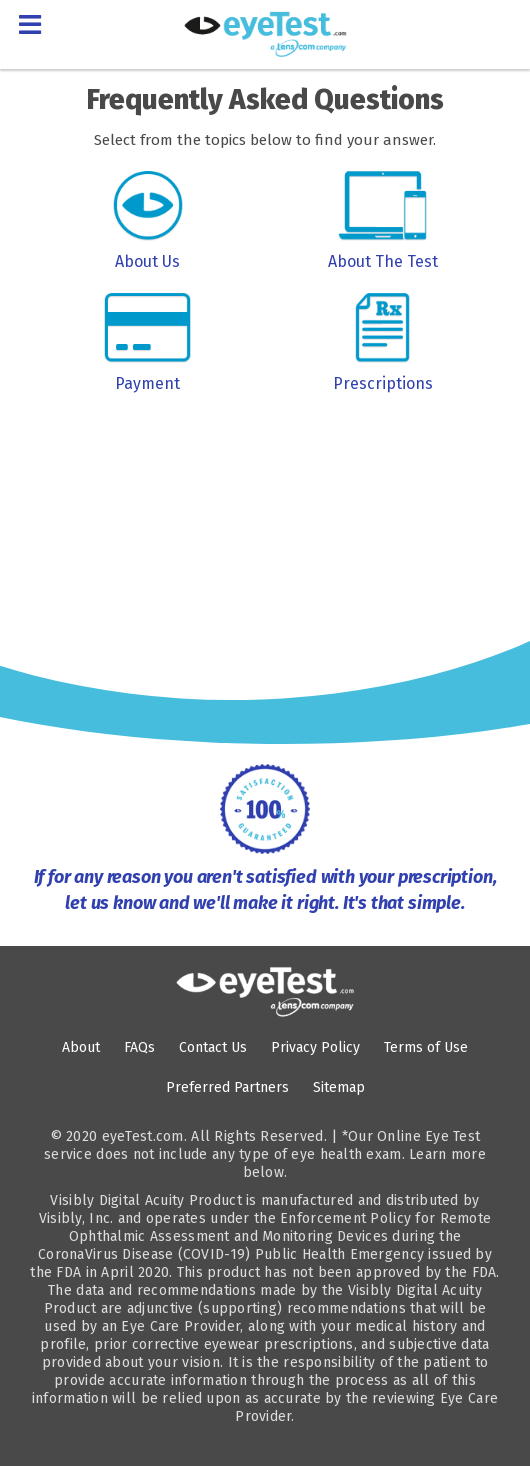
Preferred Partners (227, 1087)
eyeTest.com (143, 1136)
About (81, 1047)
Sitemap (339, 1087)
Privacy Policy (315, 1047)
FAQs (139, 1047)
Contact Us (213, 1047)
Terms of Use (426, 1047)
